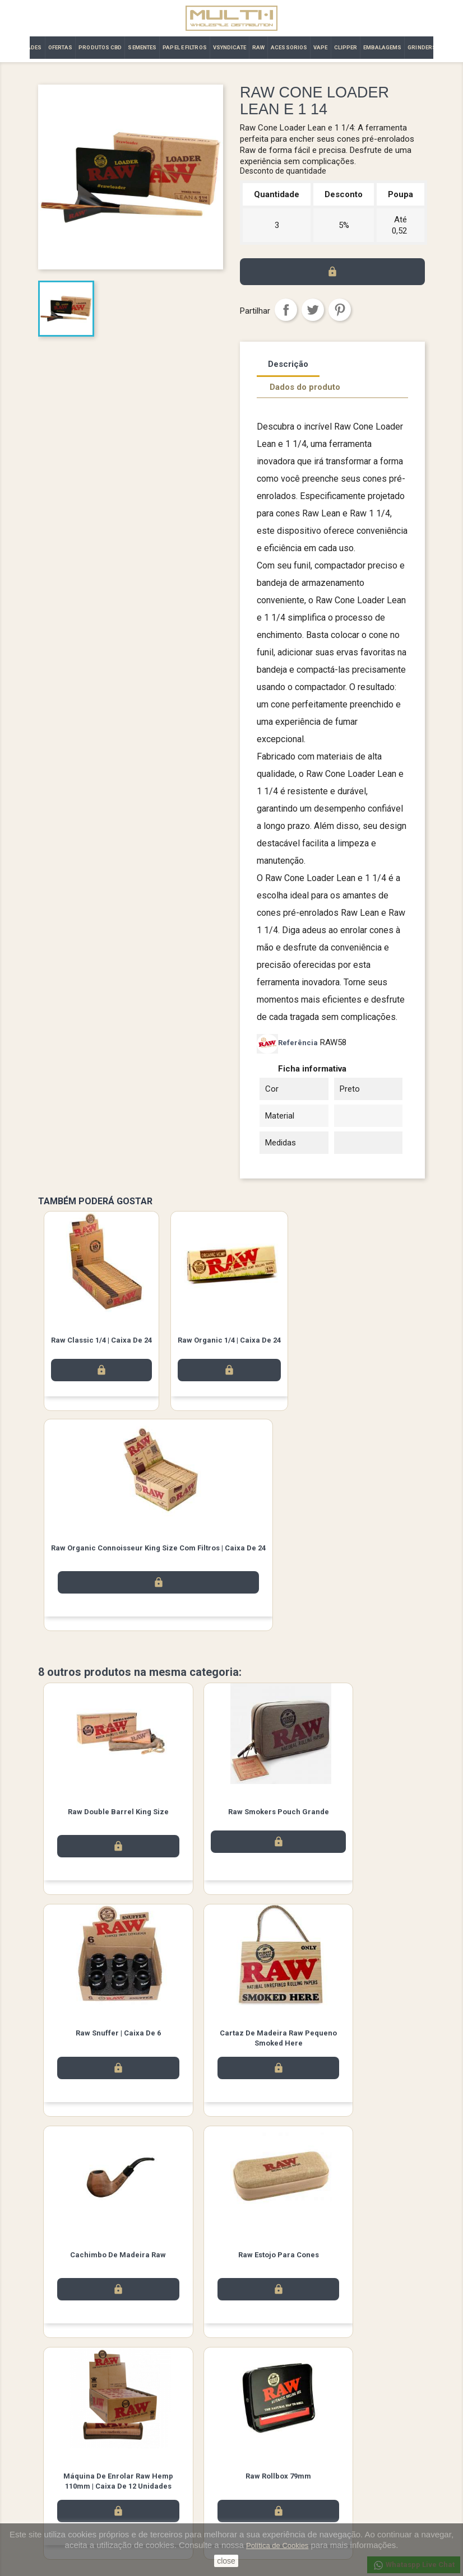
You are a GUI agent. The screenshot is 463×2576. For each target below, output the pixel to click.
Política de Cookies (277, 2545)
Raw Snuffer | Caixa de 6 (360, 1813)
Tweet (313, 310)
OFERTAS (60, 47)
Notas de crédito (267, 2483)
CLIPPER (346, 47)
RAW (258, 47)
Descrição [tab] (288, 364)
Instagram (263, 2397)
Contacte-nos (161, 2483)
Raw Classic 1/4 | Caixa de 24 (101, 1340)
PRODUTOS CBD (100, 47)
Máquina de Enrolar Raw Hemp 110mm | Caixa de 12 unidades (102, 2270)
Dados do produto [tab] (305, 387)
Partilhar (286, 310)
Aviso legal (157, 2453)
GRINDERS (422, 47)
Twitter (231, 2397)
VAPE (320, 47)
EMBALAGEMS (382, 47)
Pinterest (339, 310)
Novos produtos (64, 2453)
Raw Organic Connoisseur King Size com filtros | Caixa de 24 (158, 1548)
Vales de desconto (270, 2512)
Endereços (257, 2497)
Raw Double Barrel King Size (102, 1813)
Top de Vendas (62, 2468)
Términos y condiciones (177, 2468)
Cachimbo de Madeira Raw (231, 2037)
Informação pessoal (272, 2453)
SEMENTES (142, 47)
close (226, 2560)
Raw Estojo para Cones (360, 2037)
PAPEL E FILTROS (185, 47)
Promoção (55, 2483)
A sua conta (263, 2438)
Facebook (200, 2397)
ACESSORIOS (289, 47)
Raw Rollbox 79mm (231, 2260)
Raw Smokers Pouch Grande (231, 1813)
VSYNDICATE (229, 47)
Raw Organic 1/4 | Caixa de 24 (229, 1340)
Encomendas (261, 2468)
